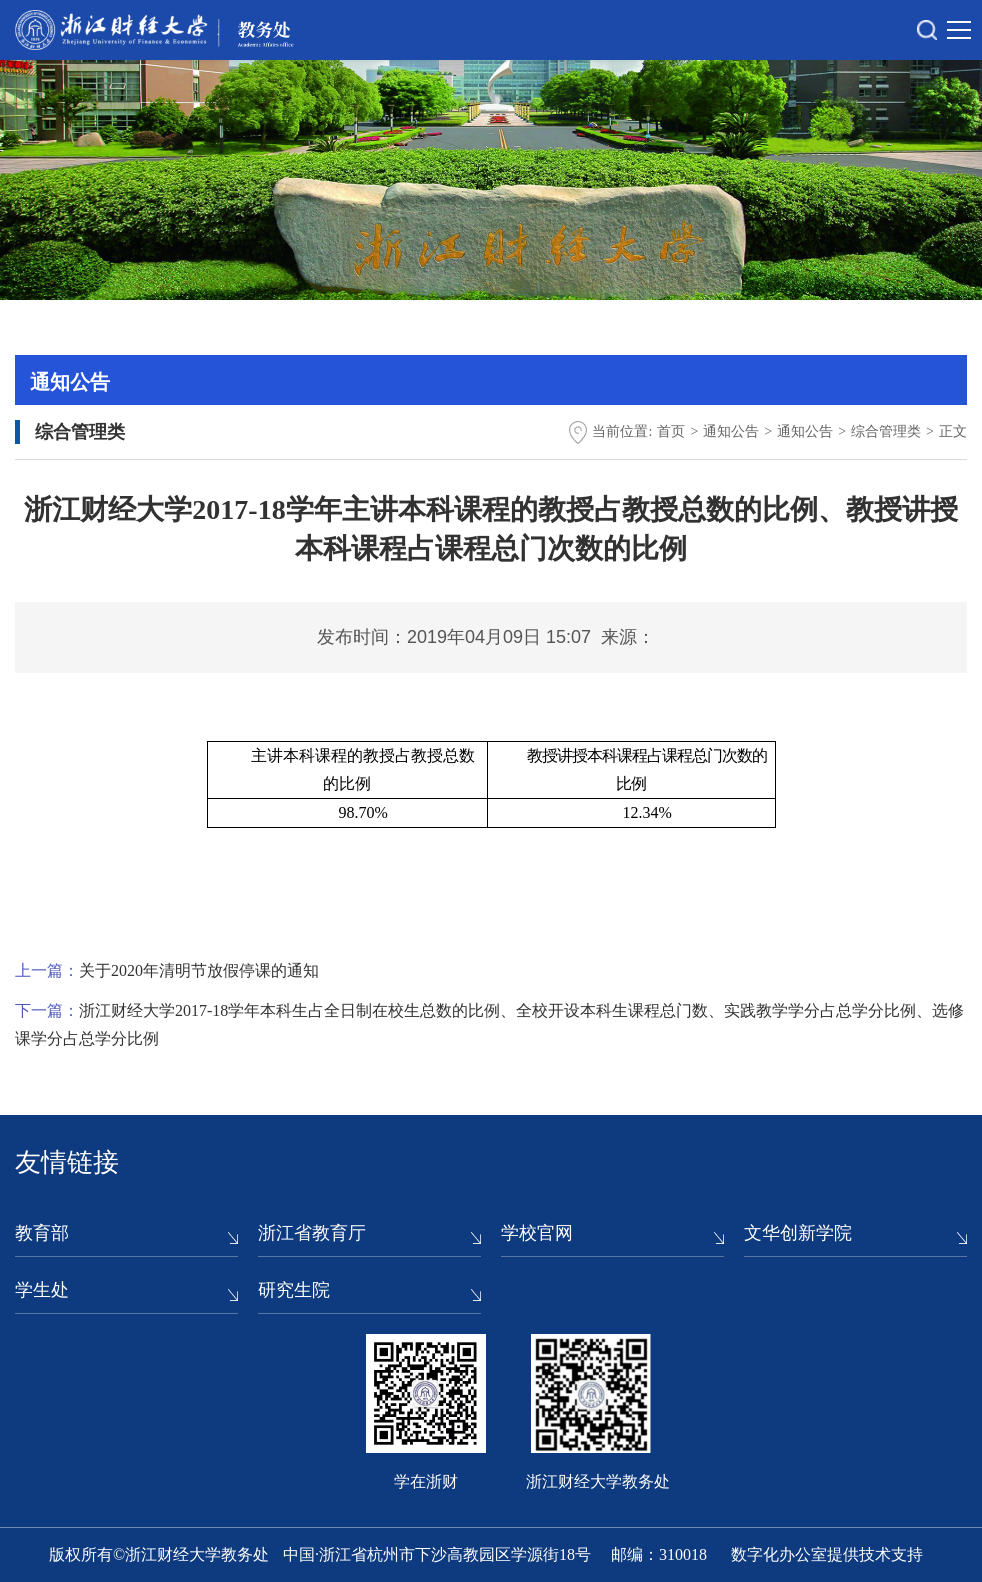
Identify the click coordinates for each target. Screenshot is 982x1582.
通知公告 (731, 431)
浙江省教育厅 (312, 1233)
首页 (671, 431)
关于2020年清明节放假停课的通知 (199, 970)
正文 (953, 431)
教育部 (42, 1233)
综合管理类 (886, 431)
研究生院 (294, 1290)
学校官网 (537, 1233)
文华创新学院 (798, 1233)
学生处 (42, 1290)
